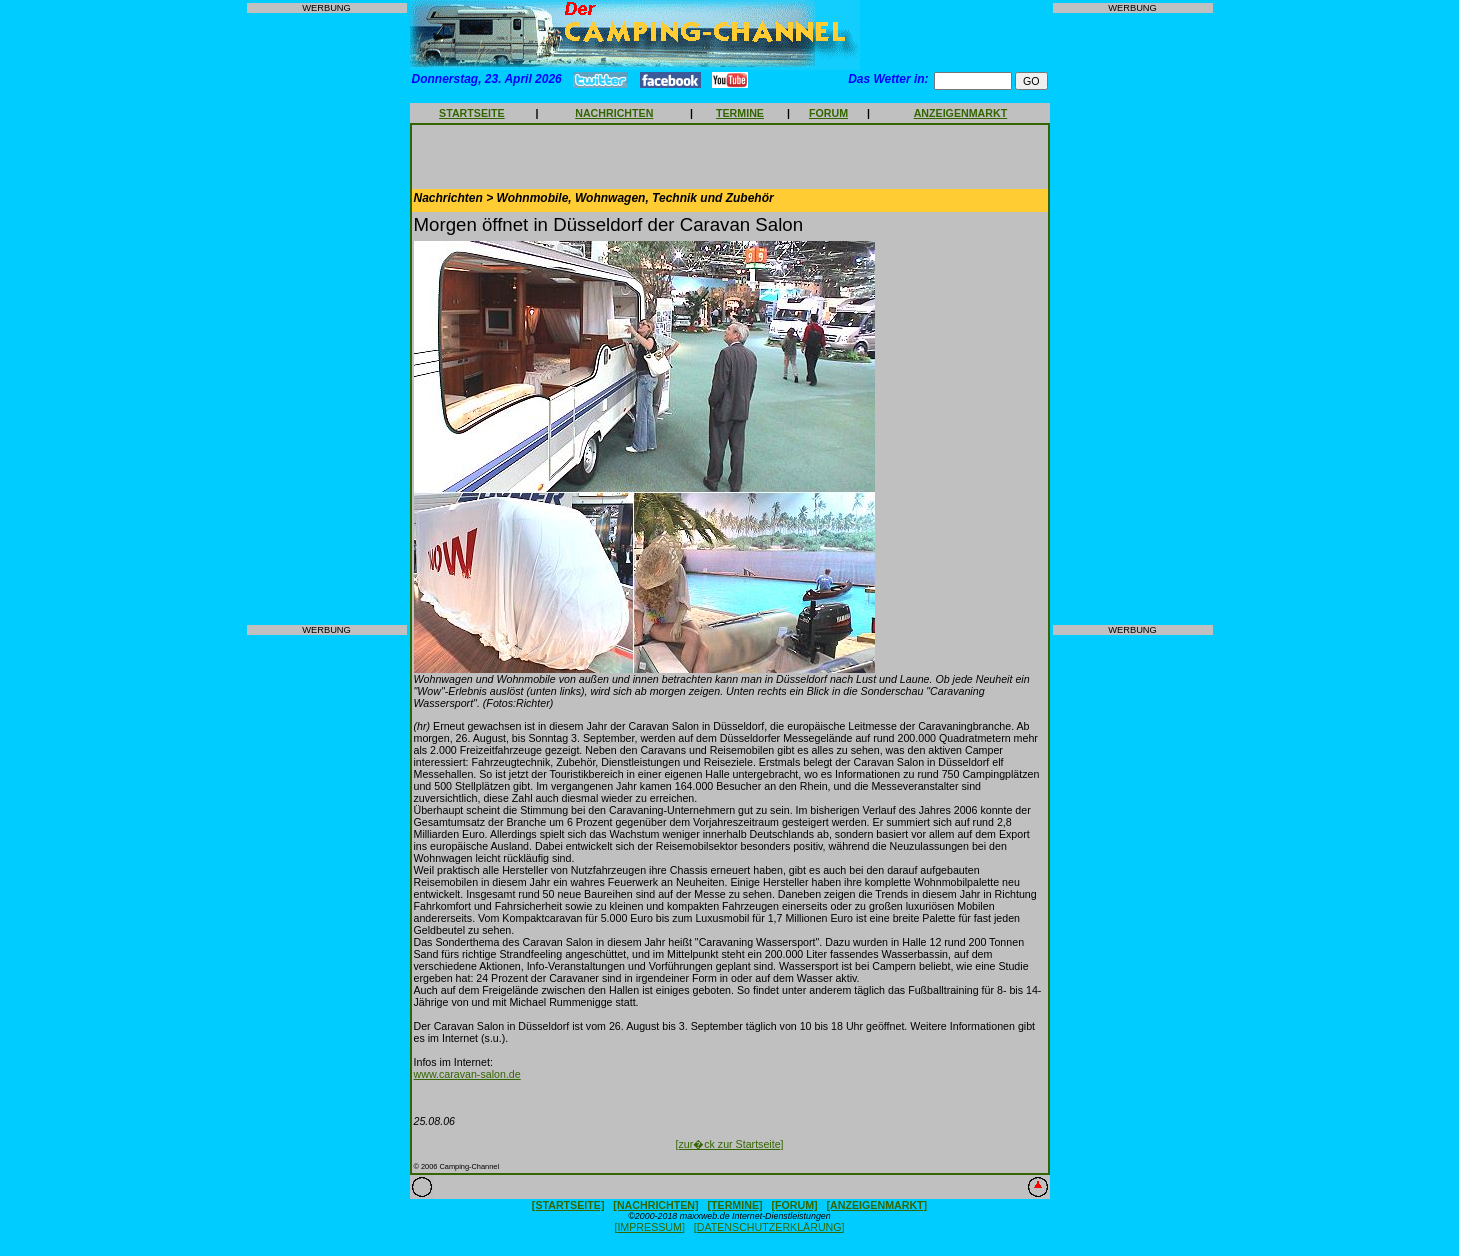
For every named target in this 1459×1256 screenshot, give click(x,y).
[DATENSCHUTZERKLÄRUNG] (769, 1227)
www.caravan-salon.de (467, 1074)
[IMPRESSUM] (649, 1227)
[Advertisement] (327, 319)
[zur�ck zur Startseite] (729, 1144)
